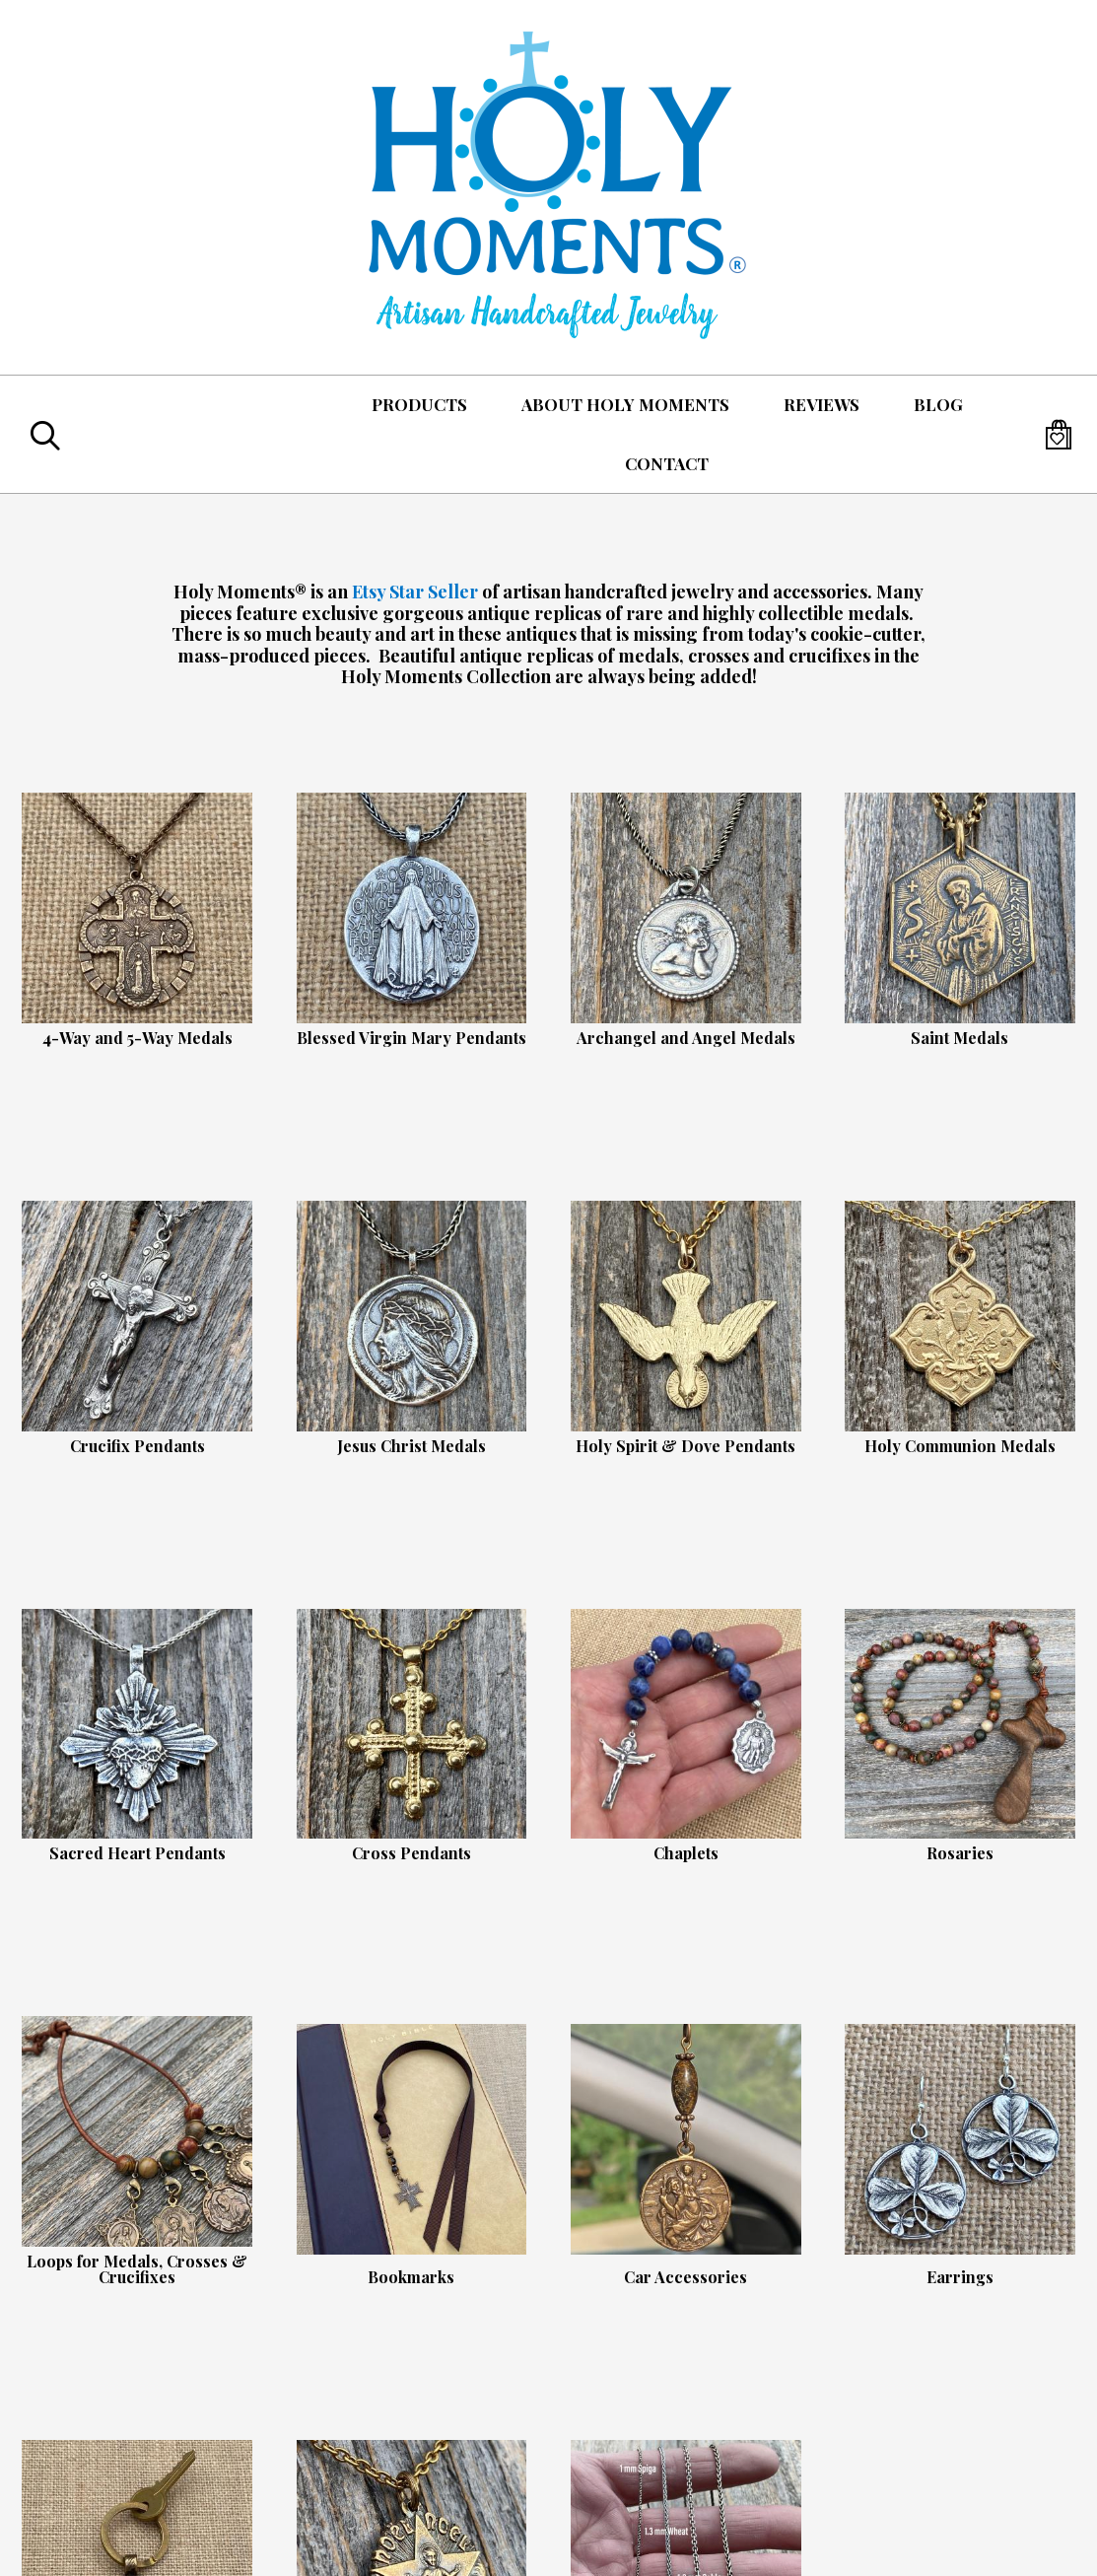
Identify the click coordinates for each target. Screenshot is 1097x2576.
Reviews (821, 404)
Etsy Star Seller (415, 591)
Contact (667, 463)
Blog (938, 404)
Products (419, 404)
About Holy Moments (625, 404)
